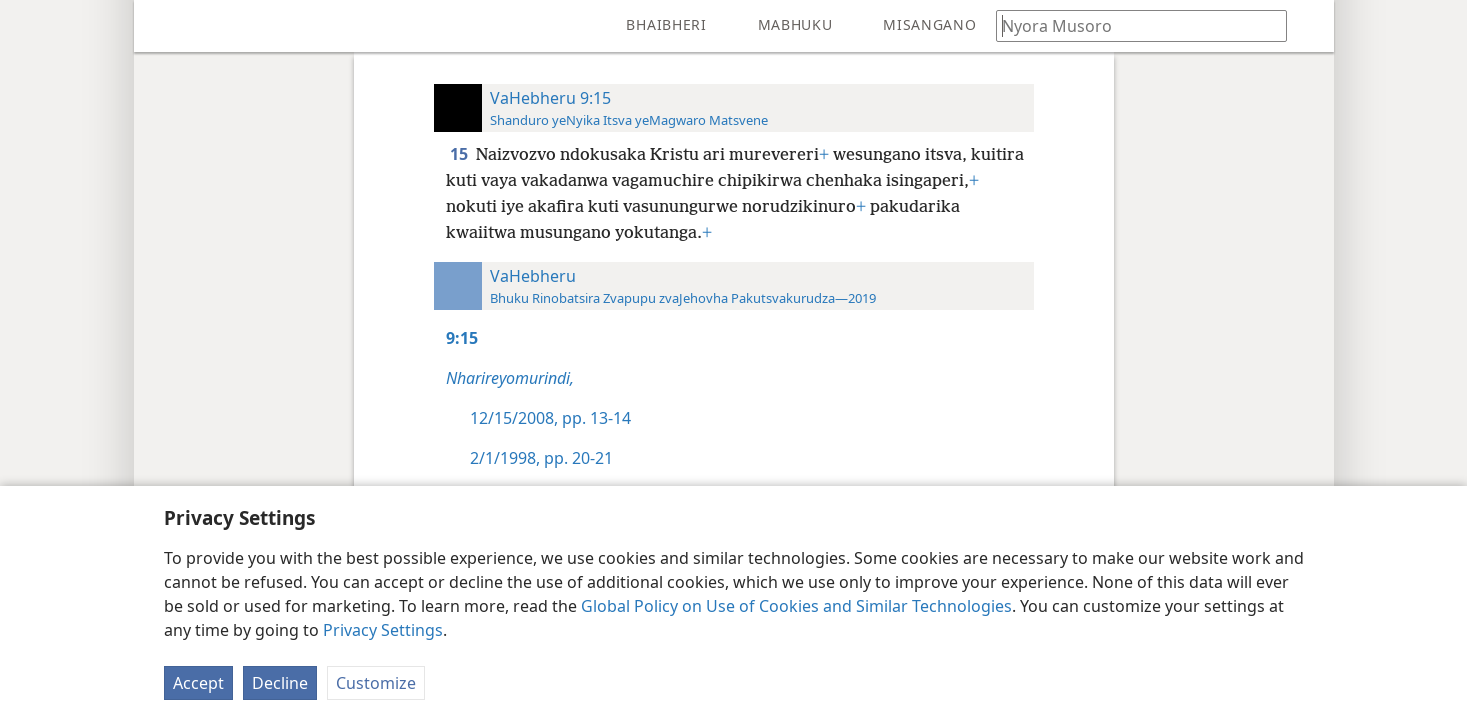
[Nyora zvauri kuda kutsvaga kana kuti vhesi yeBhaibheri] (1132, 25)
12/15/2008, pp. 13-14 (550, 418)
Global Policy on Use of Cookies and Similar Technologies (796, 606)
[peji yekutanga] (164, 26)
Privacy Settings (383, 630)
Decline (280, 683)
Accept (198, 683)
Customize (376, 683)
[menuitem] (164, 26)
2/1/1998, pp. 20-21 (541, 458)
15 (461, 154)
